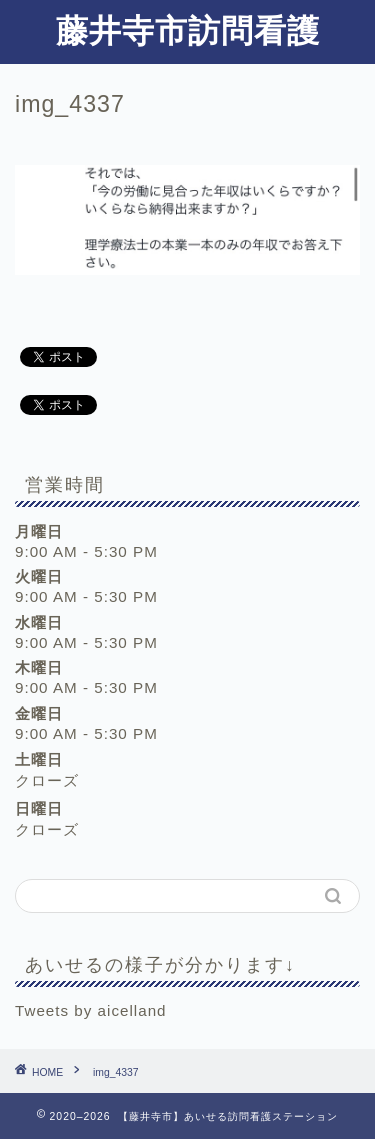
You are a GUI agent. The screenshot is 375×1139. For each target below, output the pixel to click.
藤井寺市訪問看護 (188, 30)
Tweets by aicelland (91, 1010)
